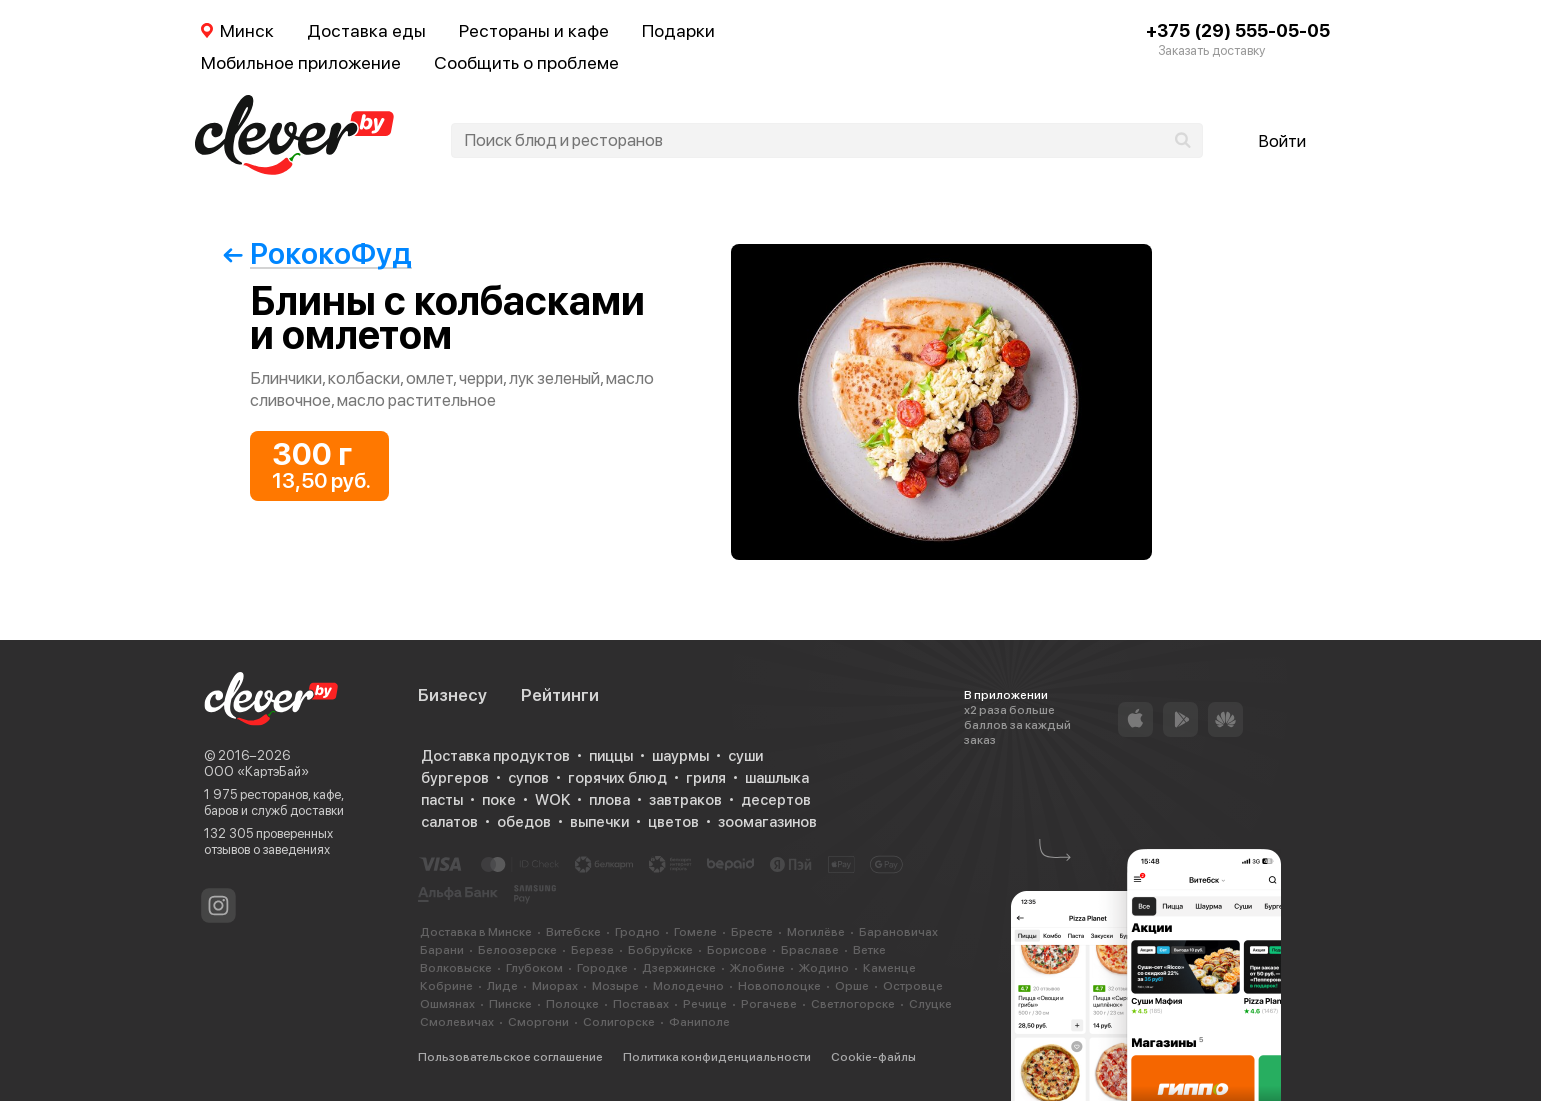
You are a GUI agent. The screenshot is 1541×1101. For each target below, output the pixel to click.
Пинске (510, 1004)
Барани (442, 950)
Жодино (824, 968)
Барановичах (898, 932)
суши (745, 756)
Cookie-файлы (873, 1057)
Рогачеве (769, 1004)
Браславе (810, 950)
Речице (705, 1004)
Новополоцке (779, 986)
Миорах (555, 986)
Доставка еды (366, 30)
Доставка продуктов (495, 756)
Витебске (573, 932)
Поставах (641, 1004)
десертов (776, 800)
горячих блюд (617, 778)
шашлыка (777, 778)
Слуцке (930, 1004)
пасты (442, 800)
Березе (592, 950)
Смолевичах (457, 1022)
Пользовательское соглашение (510, 1057)
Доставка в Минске (476, 932)
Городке (602, 968)
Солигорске (619, 1022)
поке (499, 800)
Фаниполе (699, 1022)
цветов (673, 822)
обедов (524, 822)
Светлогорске (853, 1004)
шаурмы (680, 756)
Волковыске (456, 968)
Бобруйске (660, 950)
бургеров (455, 778)
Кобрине (446, 986)
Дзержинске (679, 968)
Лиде (502, 986)
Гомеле (695, 932)
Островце (913, 986)
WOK (552, 800)
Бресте (752, 932)
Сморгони (538, 1022)
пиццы (611, 756)
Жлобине (757, 968)
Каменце (889, 968)
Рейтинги (560, 695)
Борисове (737, 950)
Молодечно (688, 986)
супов (528, 778)
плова (609, 800)
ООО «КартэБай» (256, 771)
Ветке (869, 950)
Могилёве (816, 932)
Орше (852, 986)
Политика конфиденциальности (717, 1057)
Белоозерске (517, 950)
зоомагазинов (767, 822)
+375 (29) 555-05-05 (1238, 30)
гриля (706, 778)
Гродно (637, 932)
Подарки (678, 30)
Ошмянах (447, 1004)
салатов (449, 822)
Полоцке (572, 1004)
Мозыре (615, 986)
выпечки (599, 822)
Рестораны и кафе (534, 30)
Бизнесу (452, 695)
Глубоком (534, 968)
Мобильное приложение (301, 62)
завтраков (685, 800)
